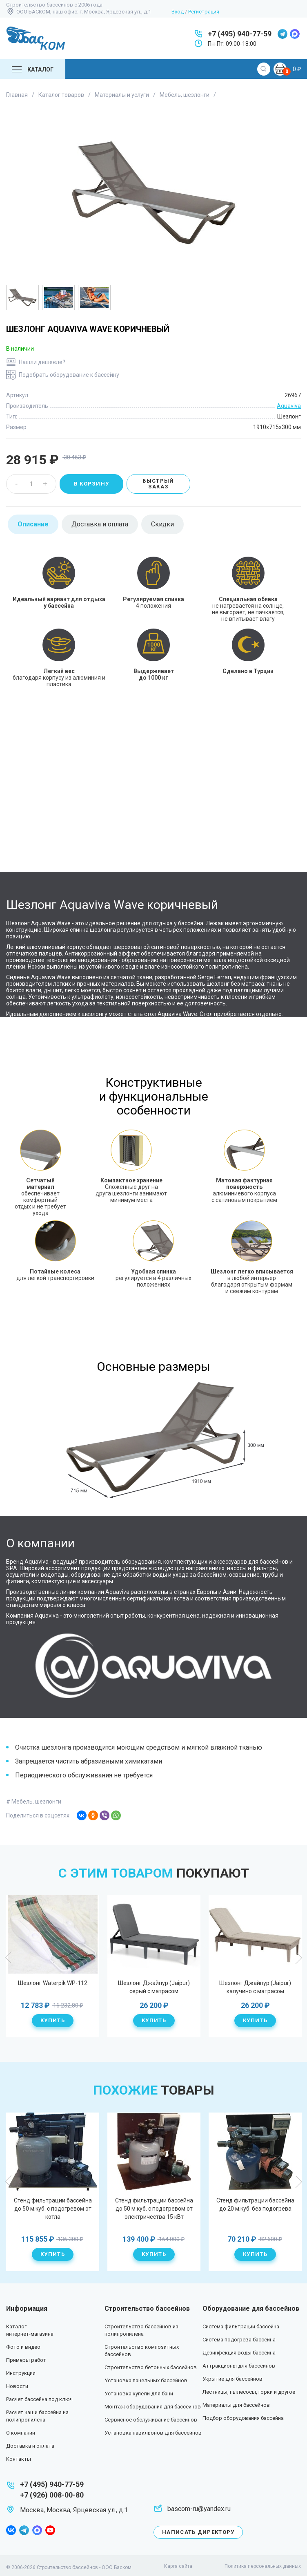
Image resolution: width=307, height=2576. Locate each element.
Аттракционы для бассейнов (238, 2366)
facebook (11, 2530)
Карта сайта (178, 2566)
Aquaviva (289, 406)
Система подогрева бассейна (239, 2340)
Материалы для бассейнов (236, 2405)
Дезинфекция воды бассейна (239, 2353)
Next (298, 1957)
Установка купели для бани (139, 2393)
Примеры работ (26, 2360)
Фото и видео (23, 2347)
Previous (8, 1957)
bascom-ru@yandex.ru (199, 2509)
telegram (282, 34)
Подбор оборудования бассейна (243, 2418)
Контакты (18, 2459)
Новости (17, 2386)
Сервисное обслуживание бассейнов (151, 2420)
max (295, 34)
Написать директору (198, 2532)
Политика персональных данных (263, 2566)
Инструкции (21, 2373)
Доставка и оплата (30, 2446)
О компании (20, 2433)
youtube (50, 2530)
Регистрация (203, 12)
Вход (177, 12)
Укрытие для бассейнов (232, 2379)
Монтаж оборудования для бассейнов (153, 2407)
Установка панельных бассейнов (146, 2380)
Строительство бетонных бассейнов (151, 2367)
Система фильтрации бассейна (240, 2326)
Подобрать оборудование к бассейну (69, 375)
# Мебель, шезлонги (33, 1801)
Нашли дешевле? (42, 362)
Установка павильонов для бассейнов (153, 2433)
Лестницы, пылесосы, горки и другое (248, 2392)
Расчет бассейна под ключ (39, 2399)
